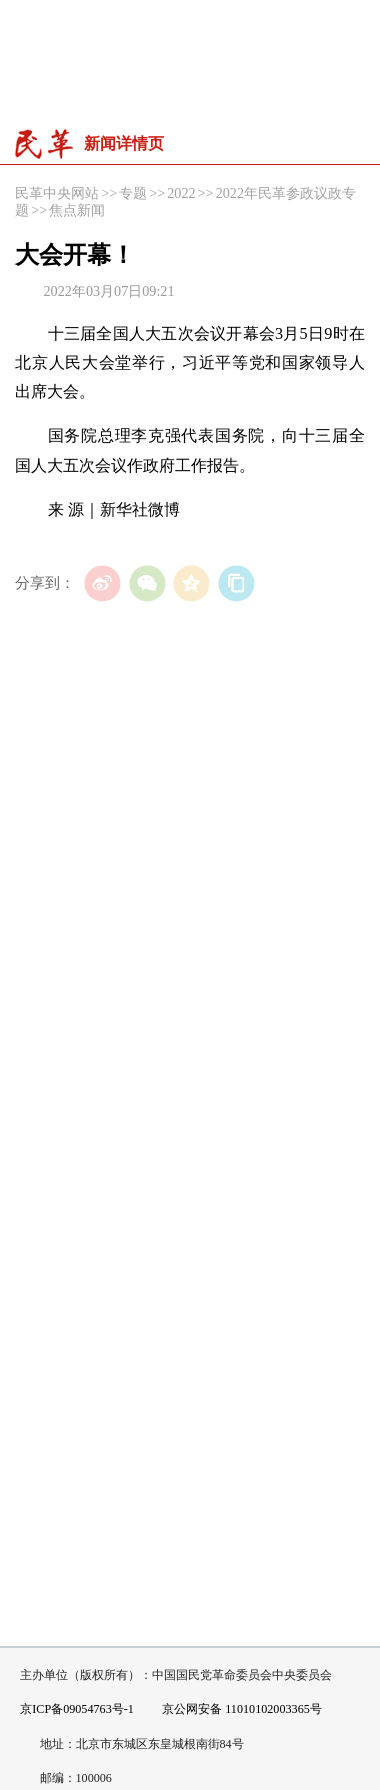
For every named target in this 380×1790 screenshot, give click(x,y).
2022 (181, 193)
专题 (133, 193)
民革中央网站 (57, 193)
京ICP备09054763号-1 (77, 1709)
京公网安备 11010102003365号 (234, 1710)
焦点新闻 (77, 210)
